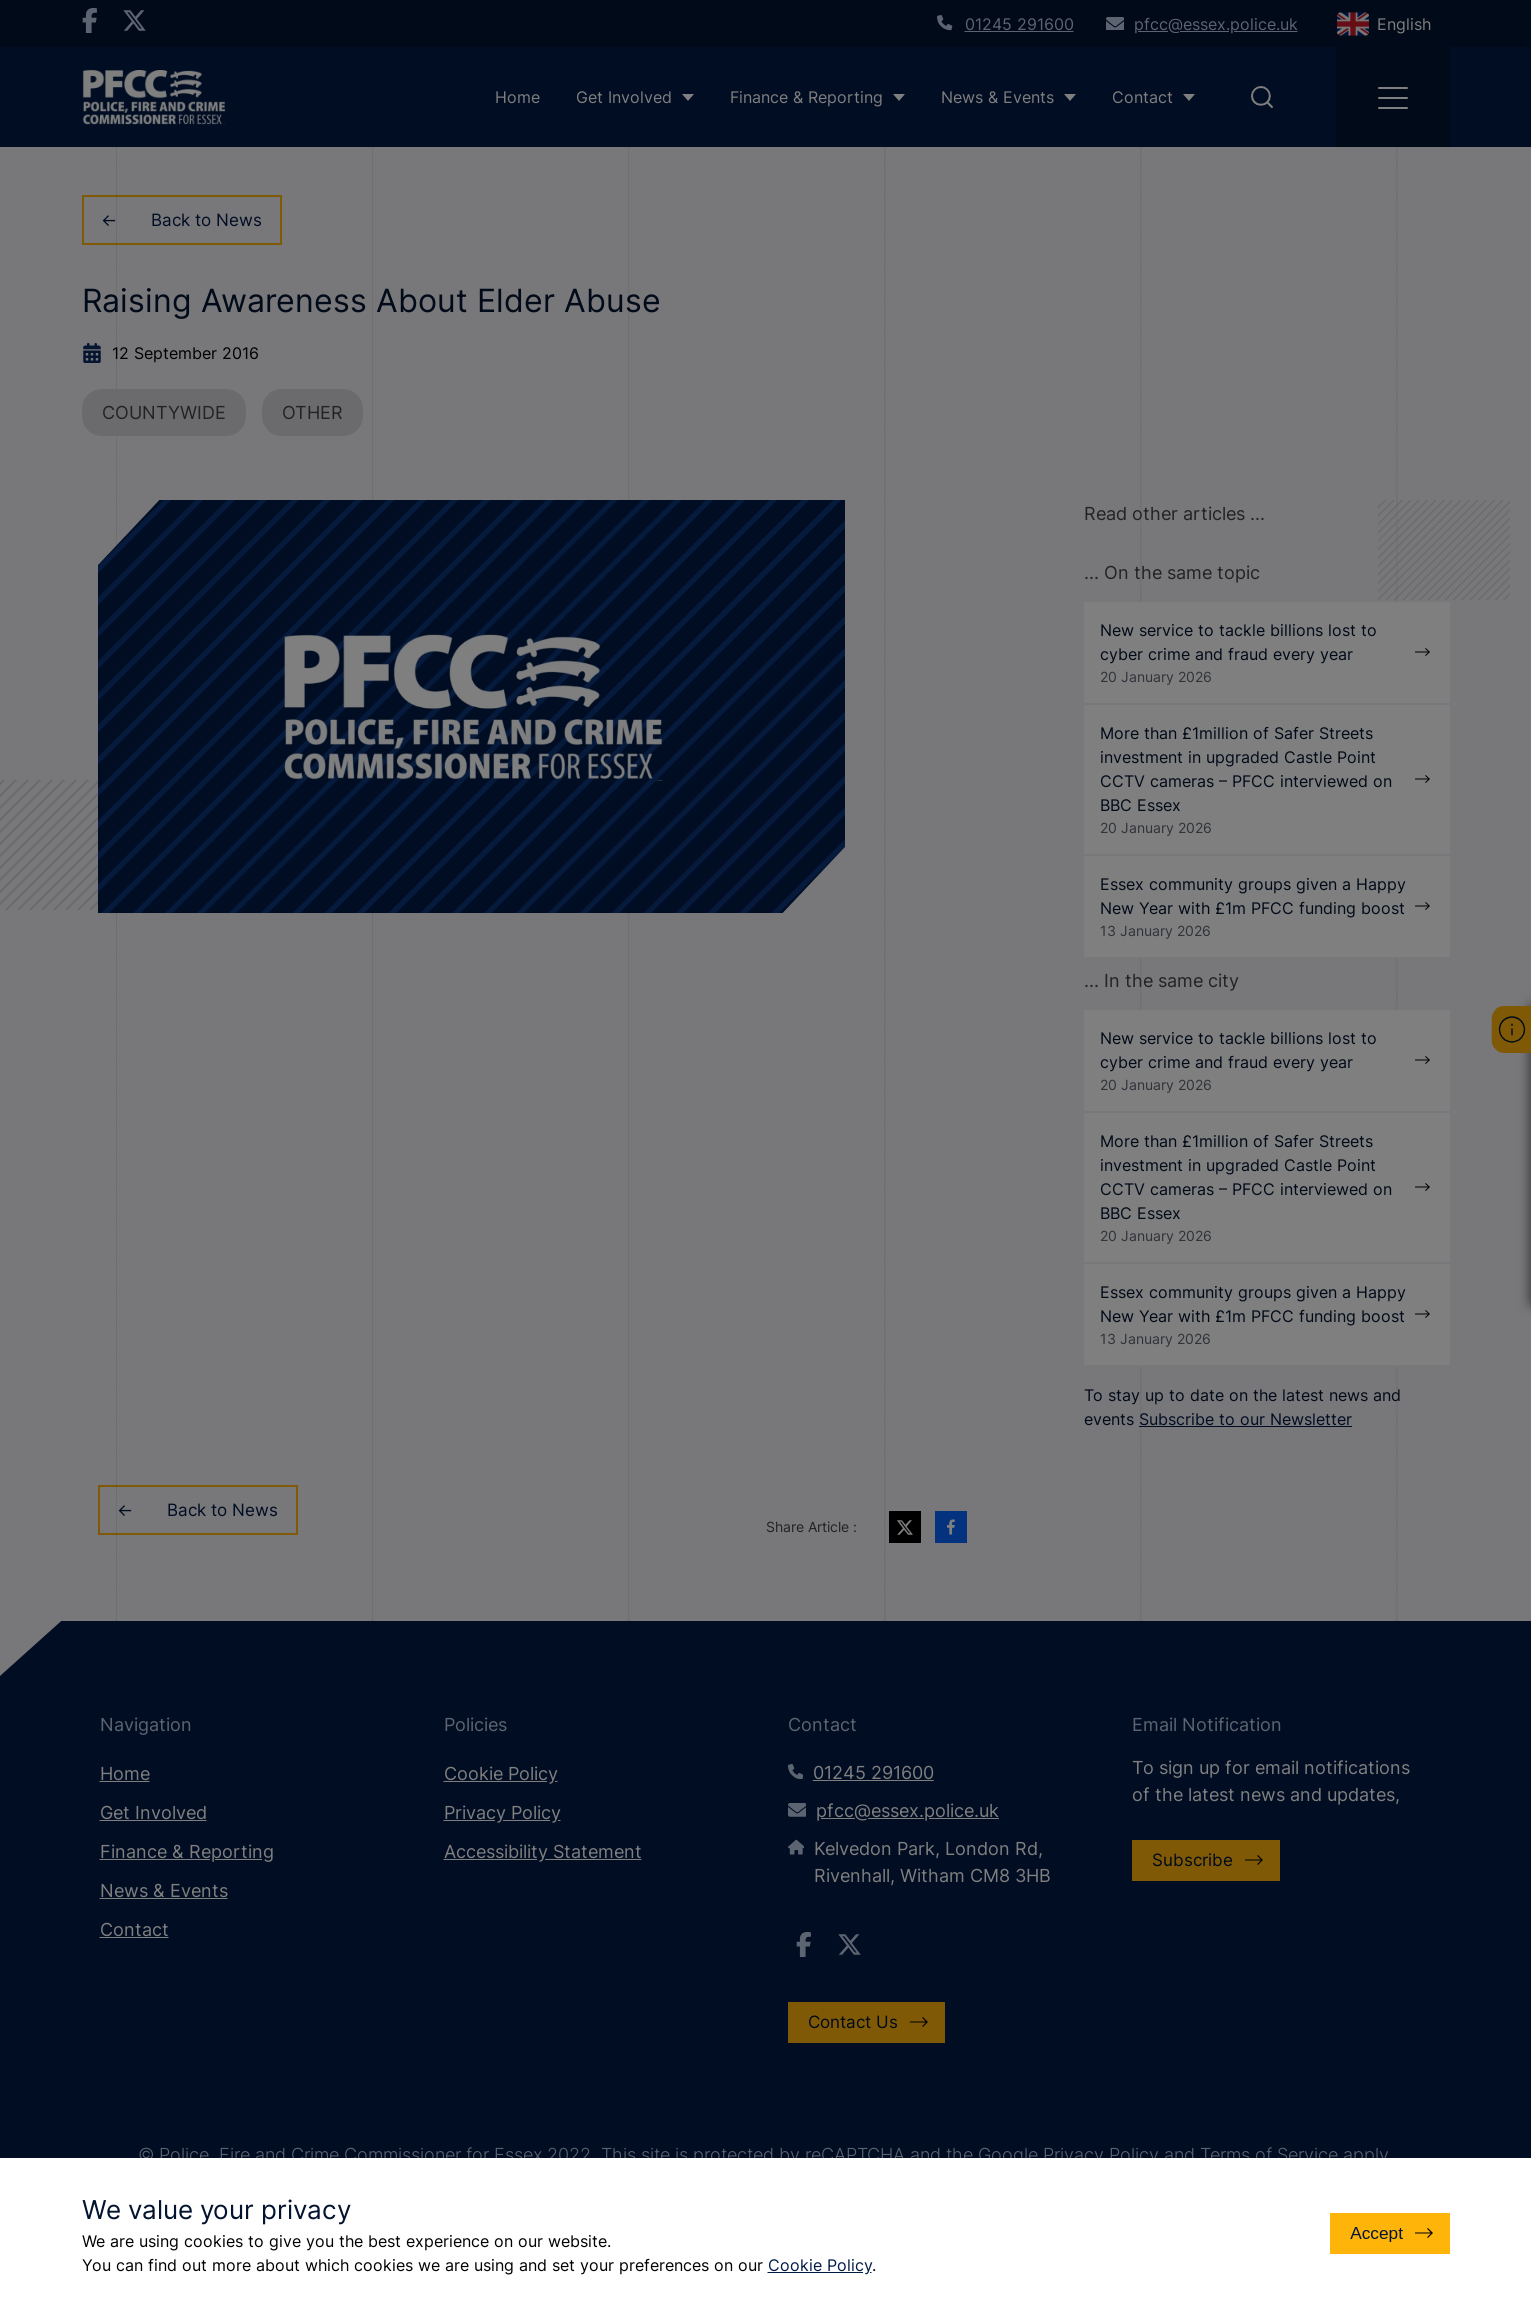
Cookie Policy (820, 2265)
